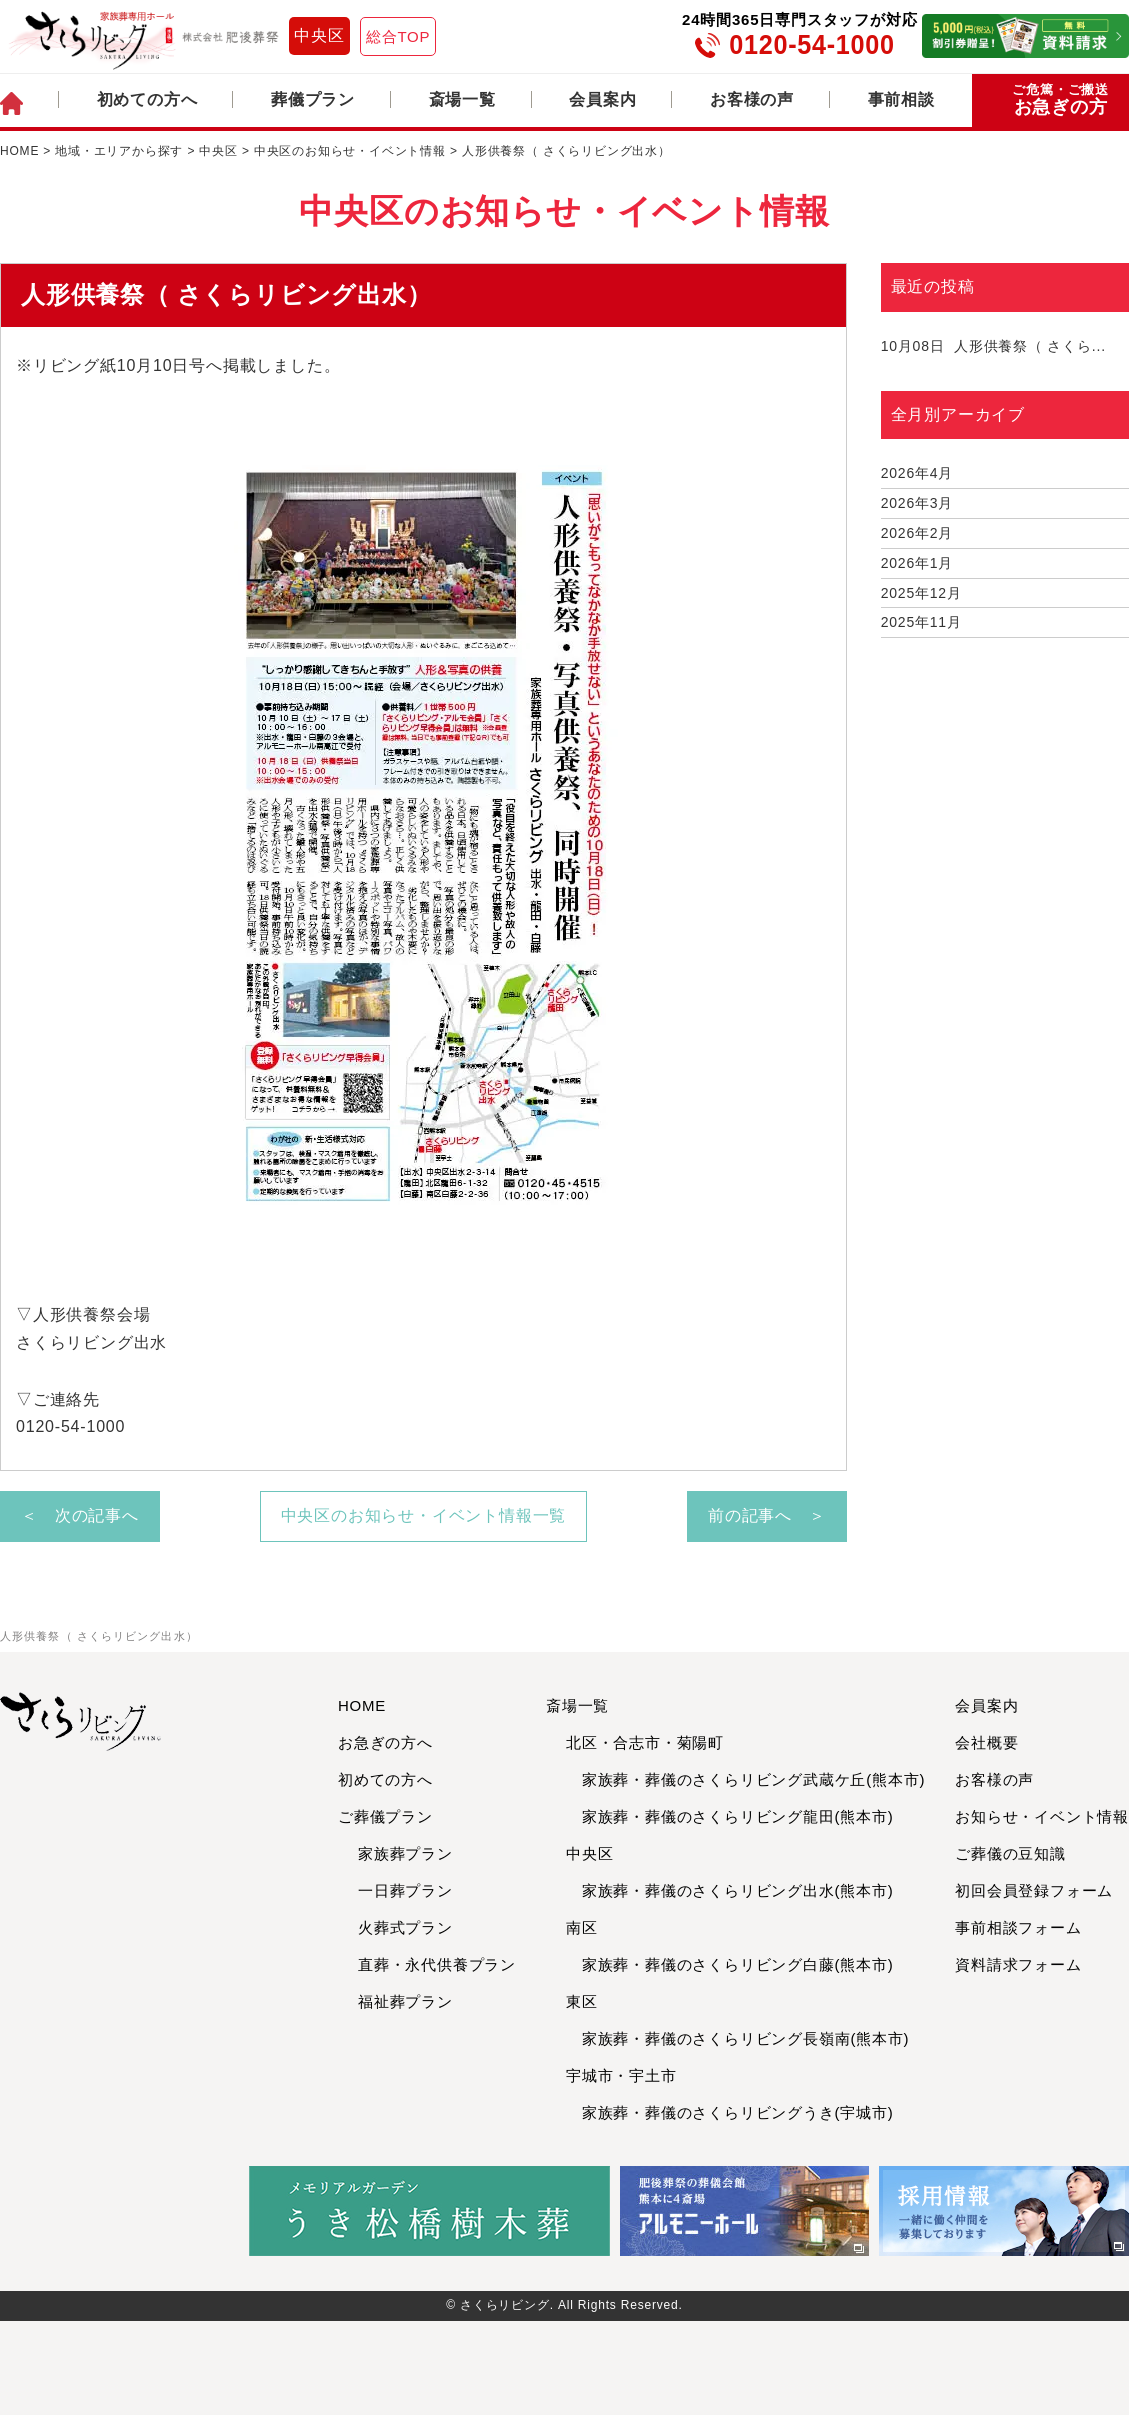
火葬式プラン (405, 1927)
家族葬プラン (405, 1853)
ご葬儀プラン (385, 1816)
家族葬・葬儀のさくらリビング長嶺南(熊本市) (737, 2038)
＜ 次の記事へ (80, 1515)
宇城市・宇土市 (621, 2075)
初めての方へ (147, 99)
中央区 (319, 35)
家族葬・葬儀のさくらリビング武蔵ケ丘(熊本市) (745, 1779)
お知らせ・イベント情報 (1042, 1816)
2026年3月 (917, 503)
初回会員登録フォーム (1034, 1890)
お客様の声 (752, 99)
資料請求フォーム (1018, 1964)
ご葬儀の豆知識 (1010, 1853)
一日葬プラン (405, 1890)
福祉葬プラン (405, 2001)
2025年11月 (921, 622)
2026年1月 (917, 563)
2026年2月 (917, 533)
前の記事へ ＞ (767, 1515)
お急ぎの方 (1060, 100)
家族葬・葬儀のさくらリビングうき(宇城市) (730, 2112)
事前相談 (901, 99)
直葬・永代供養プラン (437, 1964)
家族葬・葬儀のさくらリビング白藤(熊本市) (730, 1964)
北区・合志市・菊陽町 (645, 1742)
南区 (582, 1927)
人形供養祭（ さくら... (993, 346)
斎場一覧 (462, 99)
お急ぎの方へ (385, 1742)
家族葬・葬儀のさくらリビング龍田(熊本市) (730, 1816)
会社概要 (986, 1742)
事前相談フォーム (1018, 1927)
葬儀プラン (313, 99)
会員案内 (602, 99)
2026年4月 (917, 473)
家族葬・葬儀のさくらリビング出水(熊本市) (730, 1890)
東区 (582, 2001)
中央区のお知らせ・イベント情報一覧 (424, 1515)
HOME (362, 1705)
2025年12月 (921, 593)
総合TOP (398, 36)
